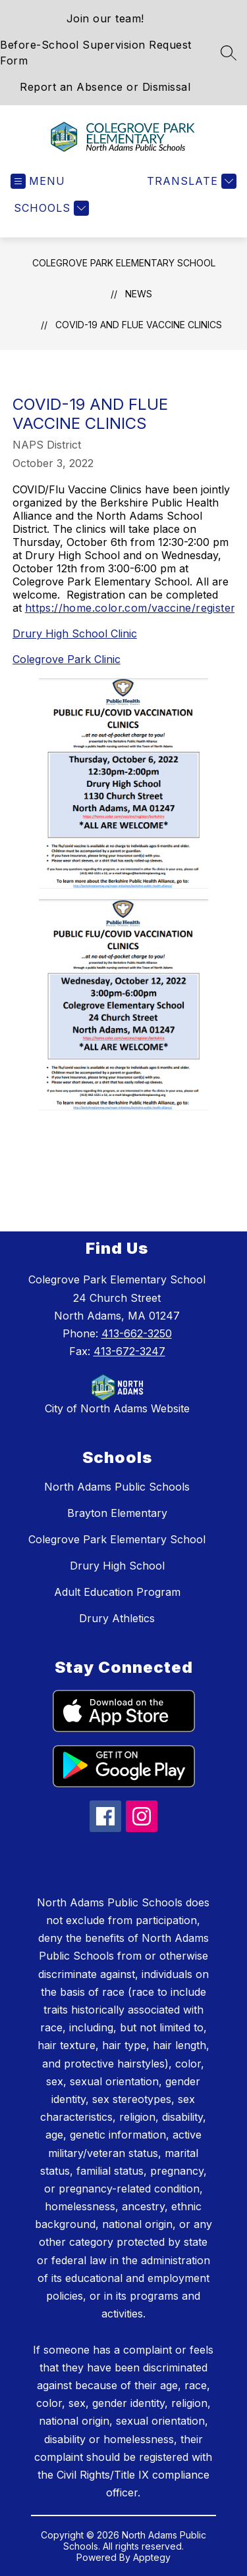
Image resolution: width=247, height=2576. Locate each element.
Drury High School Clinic (75, 633)
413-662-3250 (136, 1333)
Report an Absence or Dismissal (105, 86)
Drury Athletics (117, 1618)
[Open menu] (38, 181)
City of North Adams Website (117, 1408)
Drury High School (117, 1565)
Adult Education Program (117, 1591)
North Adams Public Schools (117, 1486)
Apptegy (152, 2557)
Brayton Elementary (117, 1513)
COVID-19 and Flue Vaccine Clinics (138, 324)
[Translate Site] (190, 181)
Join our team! (105, 18)
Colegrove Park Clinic (67, 659)
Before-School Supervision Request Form (96, 52)
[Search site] (228, 53)
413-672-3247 (129, 1351)
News (138, 293)
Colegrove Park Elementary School (123, 262)
